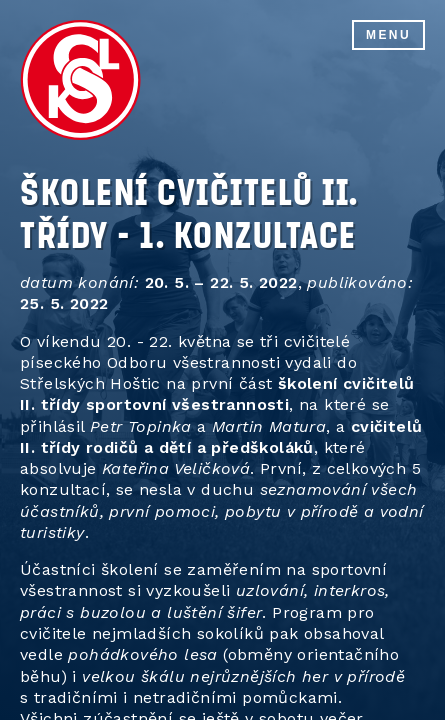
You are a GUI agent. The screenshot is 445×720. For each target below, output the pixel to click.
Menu (388, 35)
